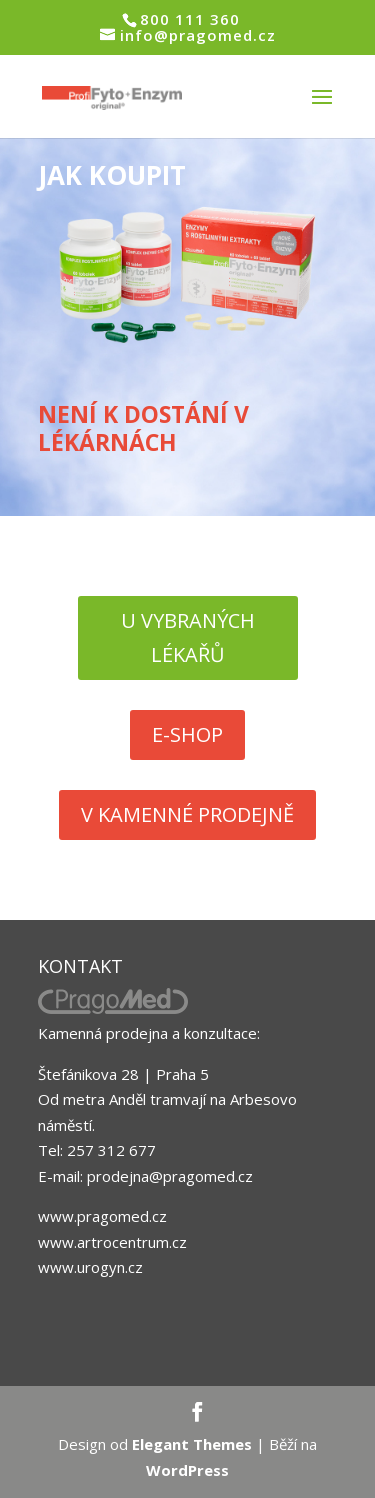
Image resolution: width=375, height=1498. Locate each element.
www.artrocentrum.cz (112, 1242)
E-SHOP (187, 734)
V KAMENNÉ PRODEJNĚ (187, 814)
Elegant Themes (192, 1444)
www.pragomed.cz (102, 1216)
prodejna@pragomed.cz (170, 1176)
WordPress (187, 1470)
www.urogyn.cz (90, 1267)
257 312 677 (111, 1150)
